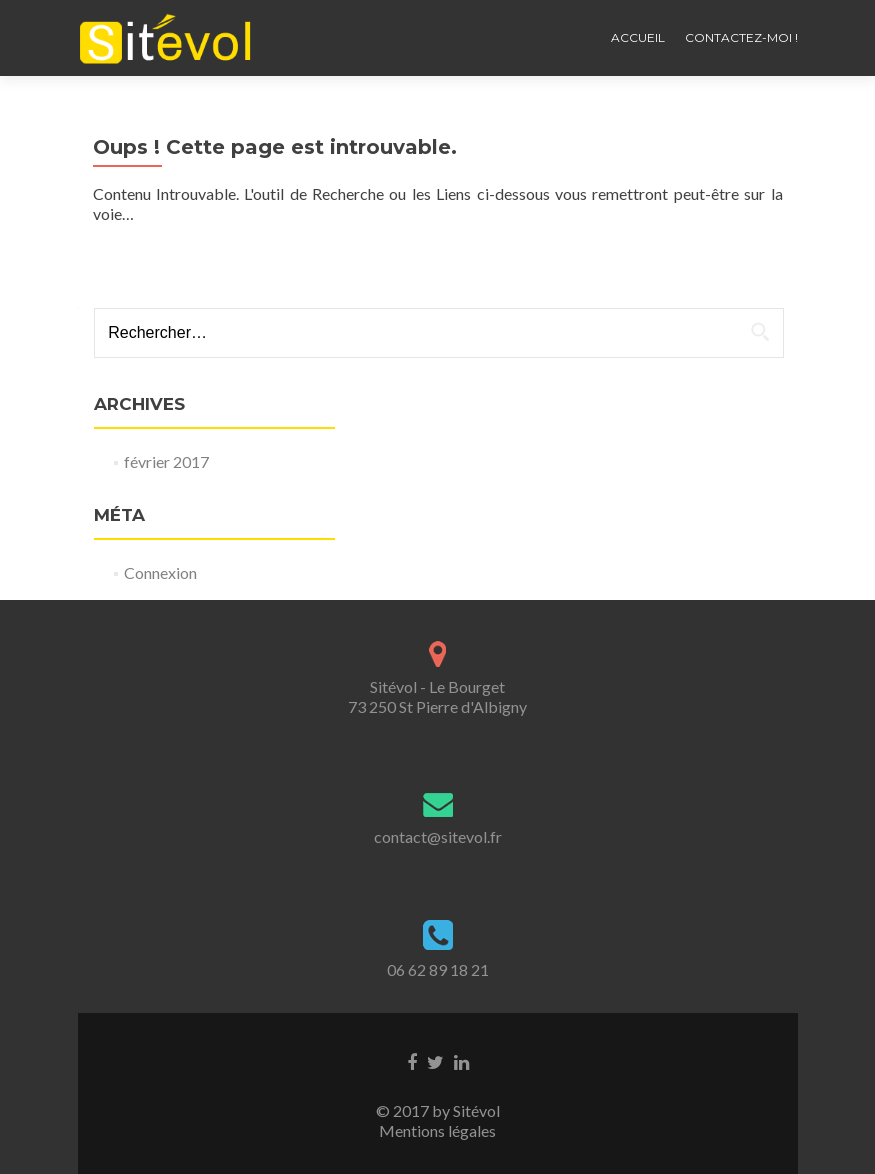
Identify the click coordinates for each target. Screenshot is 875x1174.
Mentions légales (437, 1130)
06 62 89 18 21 (438, 969)
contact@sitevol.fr (438, 836)
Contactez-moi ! (741, 37)
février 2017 (166, 461)
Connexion (160, 572)
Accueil (638, 37)
